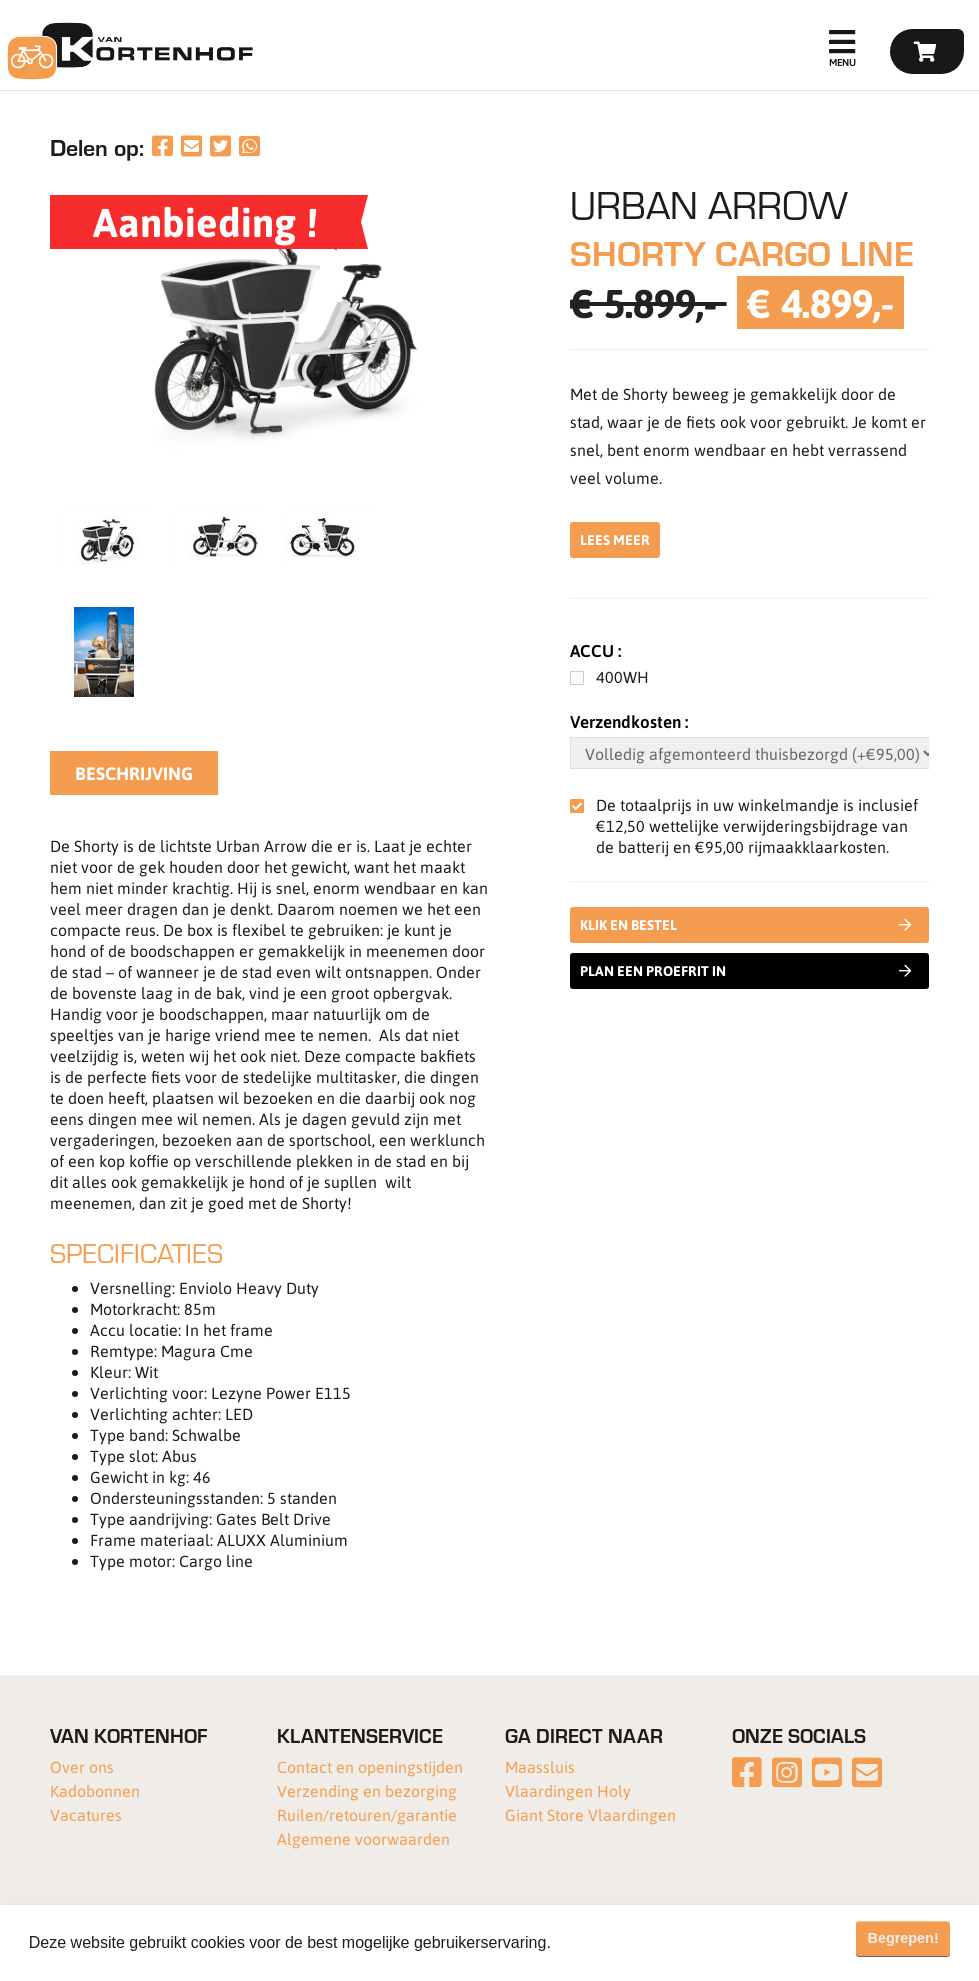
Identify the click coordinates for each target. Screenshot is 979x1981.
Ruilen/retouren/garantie (367, 1814)
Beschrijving (134, 773)
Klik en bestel (750, 925)
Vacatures (86, 1814)
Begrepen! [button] (903, 1938)
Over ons (82, 1766)
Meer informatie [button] (613, 1942)
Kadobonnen (95, 1790)
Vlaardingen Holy (568, 1790)
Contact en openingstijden (370, 1766)
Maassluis (540, 1766)
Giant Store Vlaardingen (590, 1814)
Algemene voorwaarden (363, 1838)
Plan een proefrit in (746, 971)
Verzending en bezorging (367, 1790)
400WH (622, 676)
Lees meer (615, 539)
